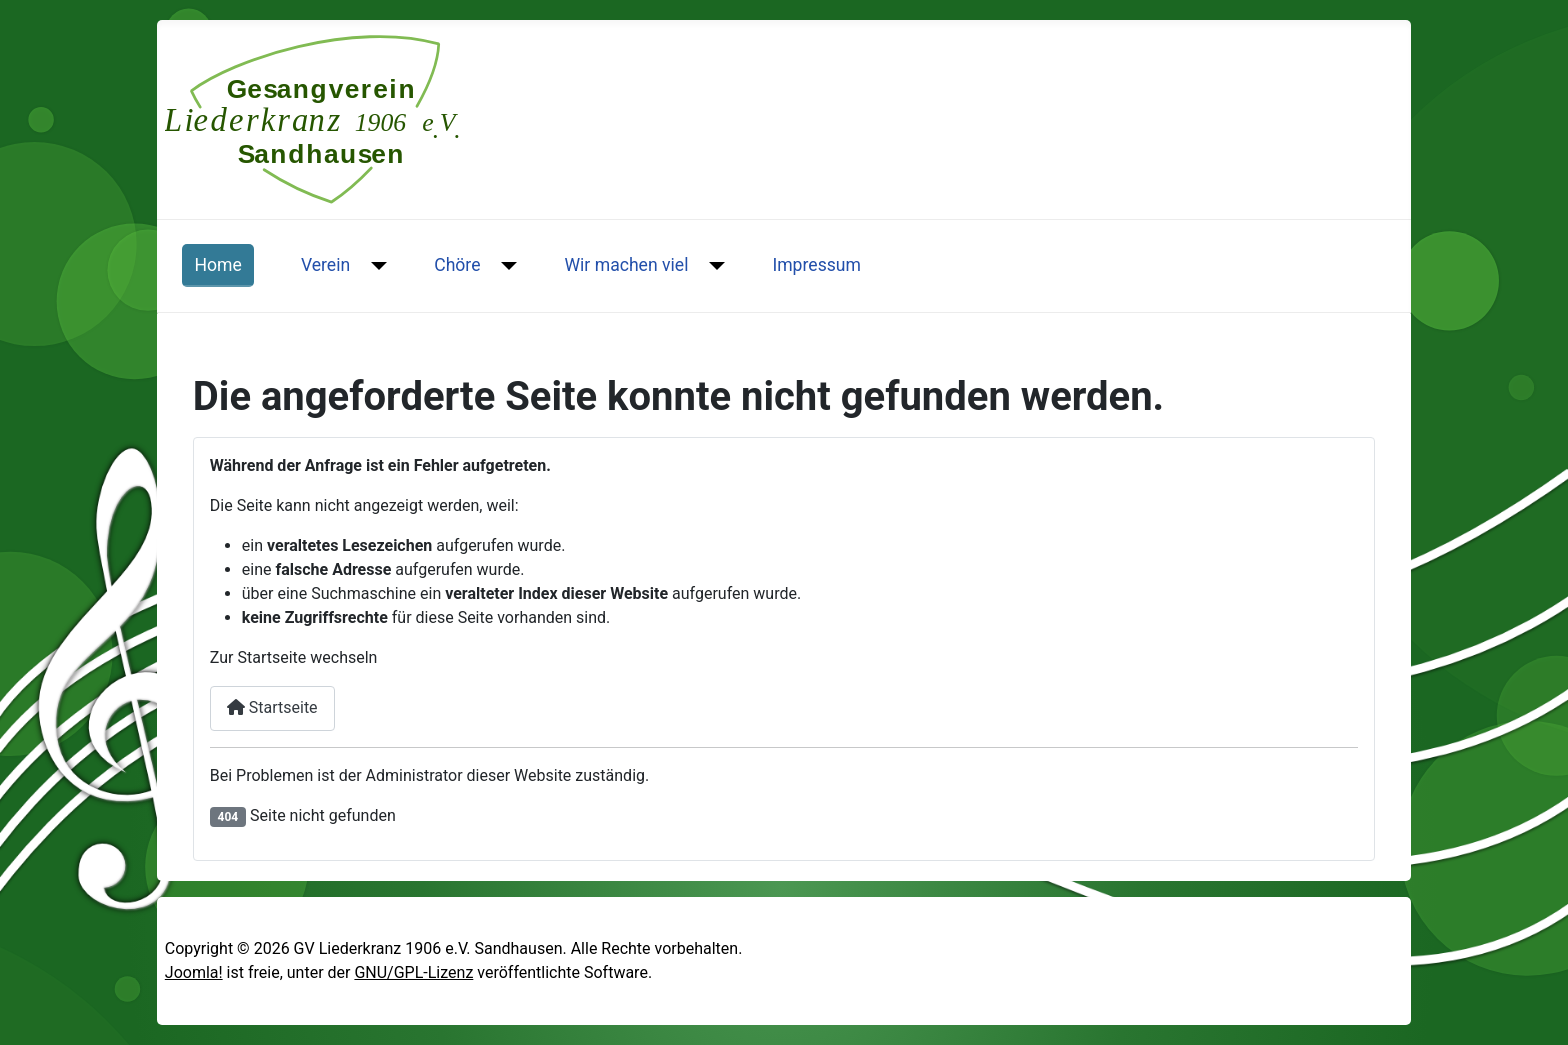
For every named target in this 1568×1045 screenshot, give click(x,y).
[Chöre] (505, 265)
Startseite (272, 707)
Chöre (457, 265)
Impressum (816, 265)
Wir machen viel (626, 265)
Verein (325, 265)
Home (217, 265)
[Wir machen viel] (712, 265)
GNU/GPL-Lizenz (413, 972)
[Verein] (374, 265)
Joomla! (194, 972)
